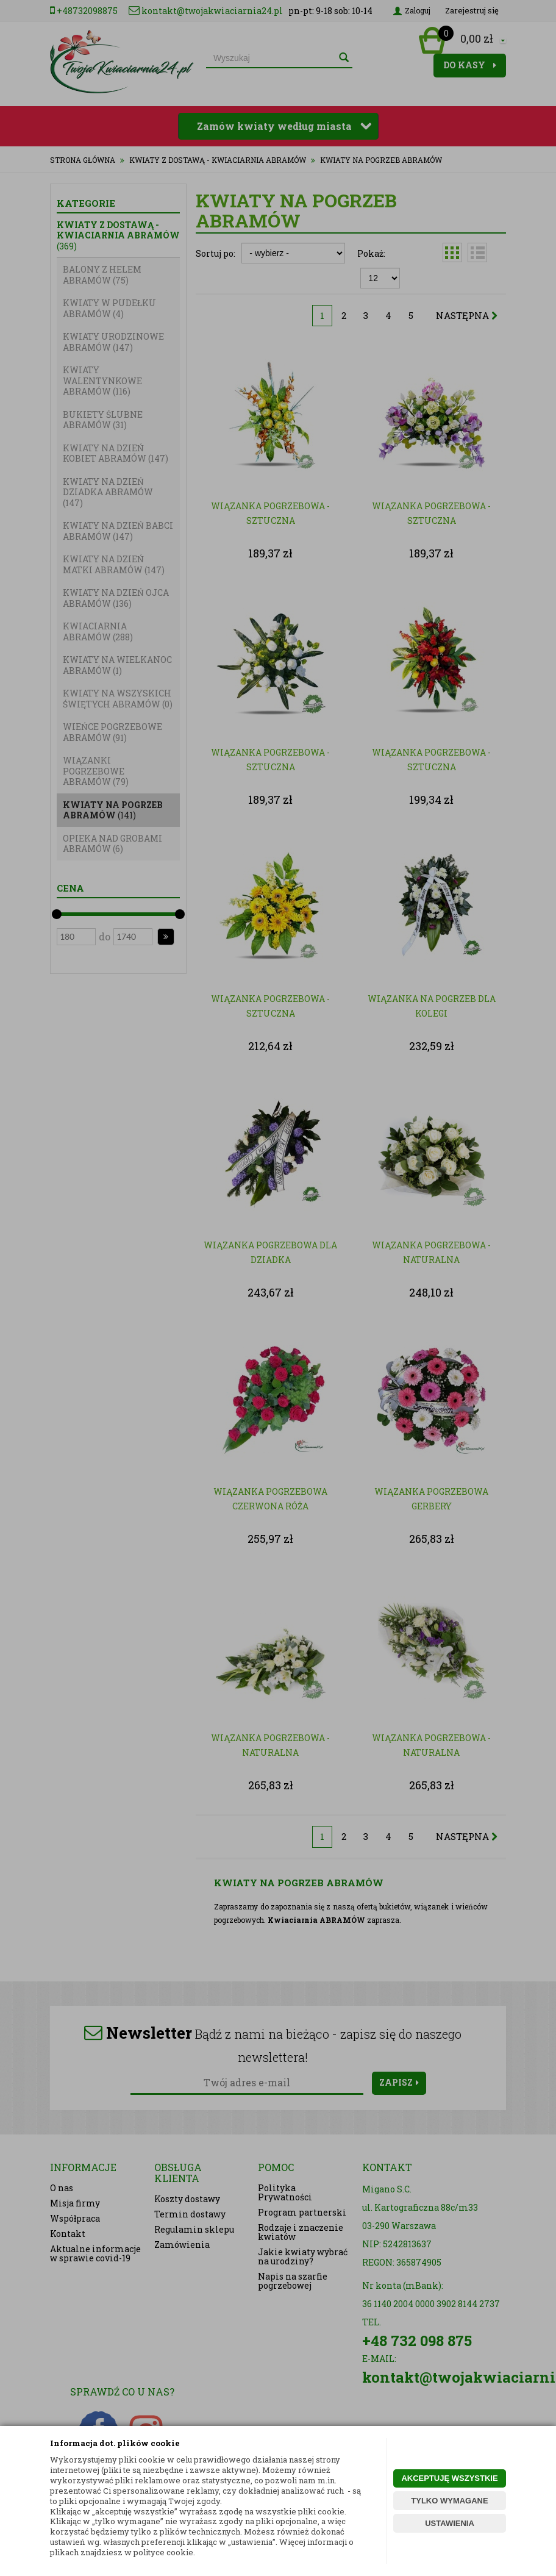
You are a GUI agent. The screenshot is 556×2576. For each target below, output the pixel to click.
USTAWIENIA (449, 2523)
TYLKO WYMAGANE (449, 2500)
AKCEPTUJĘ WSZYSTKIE (449, 2478)
